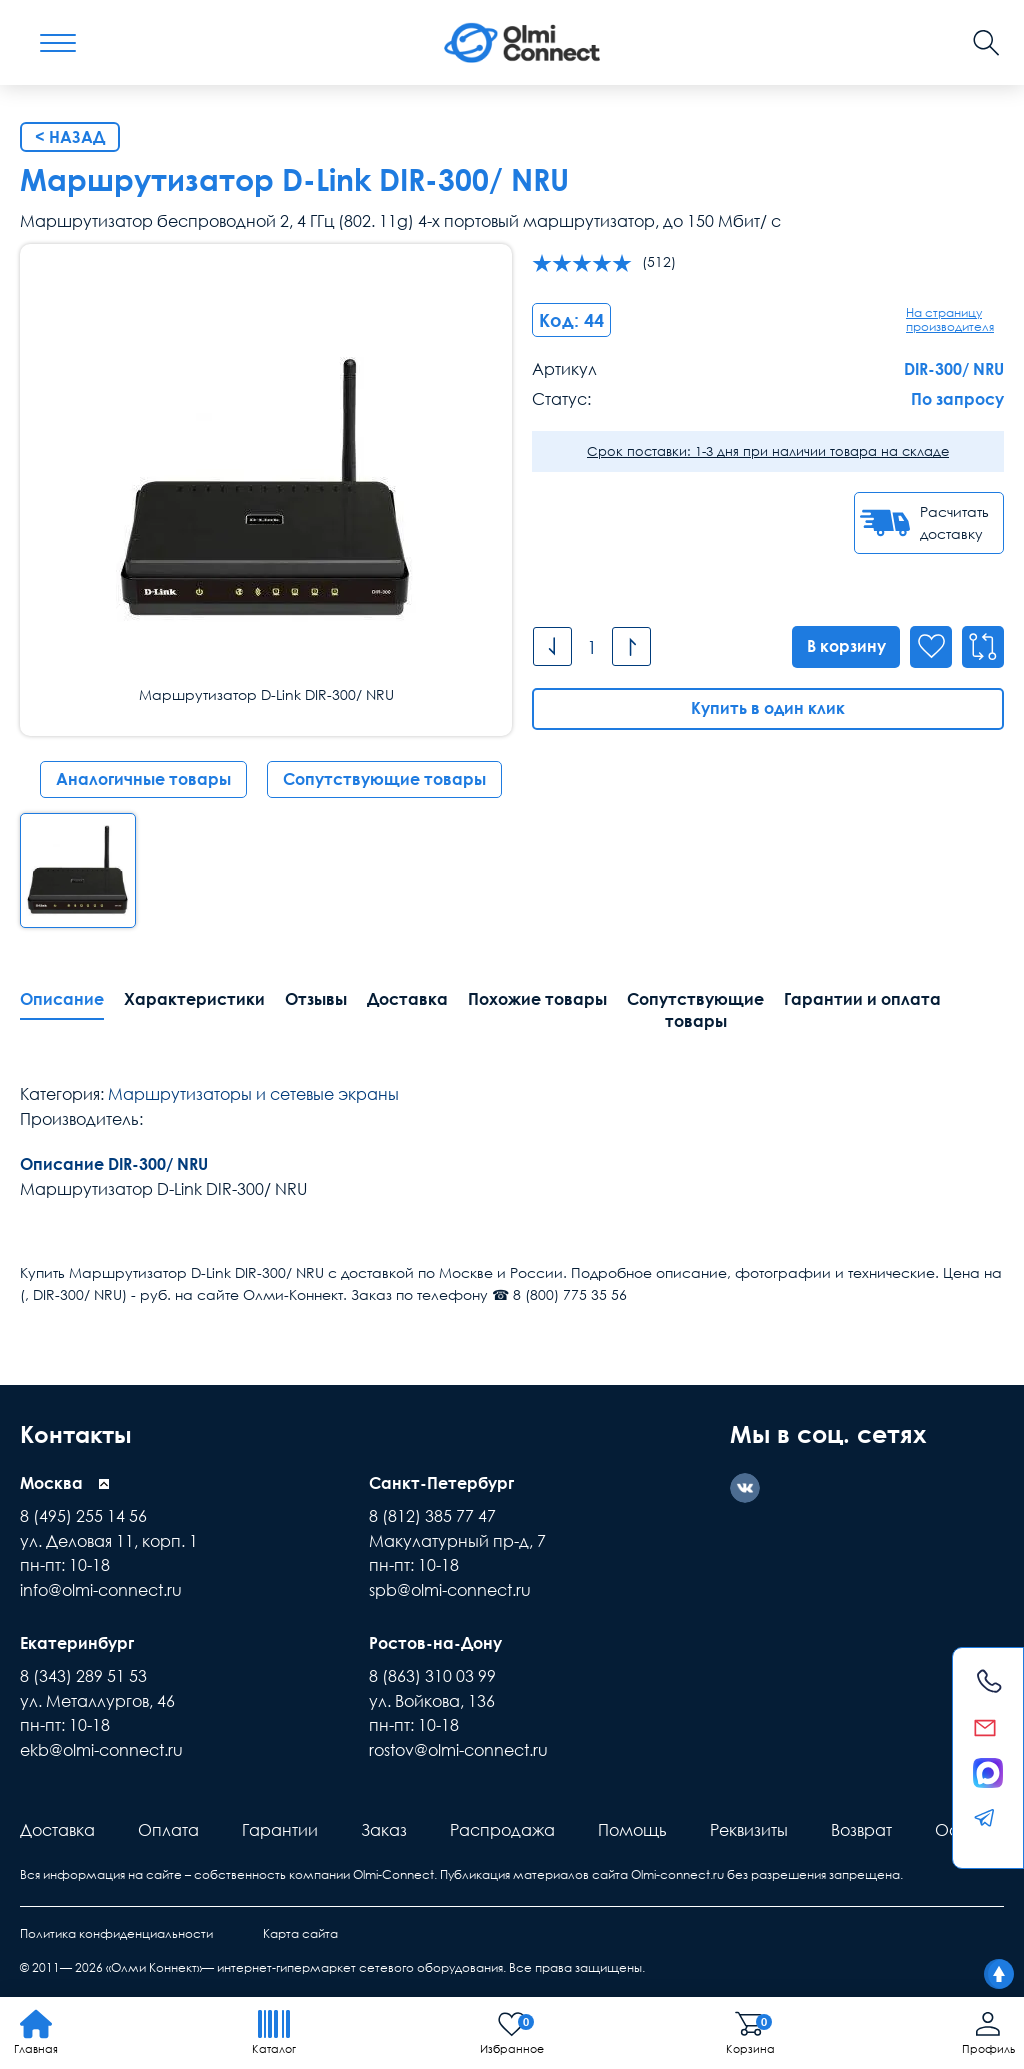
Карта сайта (300, 1931)
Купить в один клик (768, 708)
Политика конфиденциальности (116, 1931)
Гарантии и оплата (862, 999)
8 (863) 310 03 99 (432, 1674)
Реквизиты (749, 1828)
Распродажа (502, 1828)
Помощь (632, 1828)
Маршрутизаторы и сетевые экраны (253, 1094)
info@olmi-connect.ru (101, 1589)
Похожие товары (537, 999)
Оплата (168, 1828)
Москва (51, 1482)
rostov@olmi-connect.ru (458, 1748)
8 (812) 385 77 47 (432, 1515)
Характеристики (194, 999)
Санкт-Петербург (441, 1482)
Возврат (861, 1828)
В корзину (845, 646)
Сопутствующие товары (384, 779)
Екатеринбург (77, 1641)
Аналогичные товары (143, 779)
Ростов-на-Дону (435, 1641)
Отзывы (316, 999)
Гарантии (280, 1828)
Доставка (407, 999)
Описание (62, 999)
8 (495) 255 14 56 (83, 1515)
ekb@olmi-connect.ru (101, 1748)
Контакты (78, 1433)
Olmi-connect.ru (677, 1872)
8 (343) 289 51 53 (83, 1674)
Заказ (384, 1828)
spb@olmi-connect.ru (450, 1589)
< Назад (70, 137)
